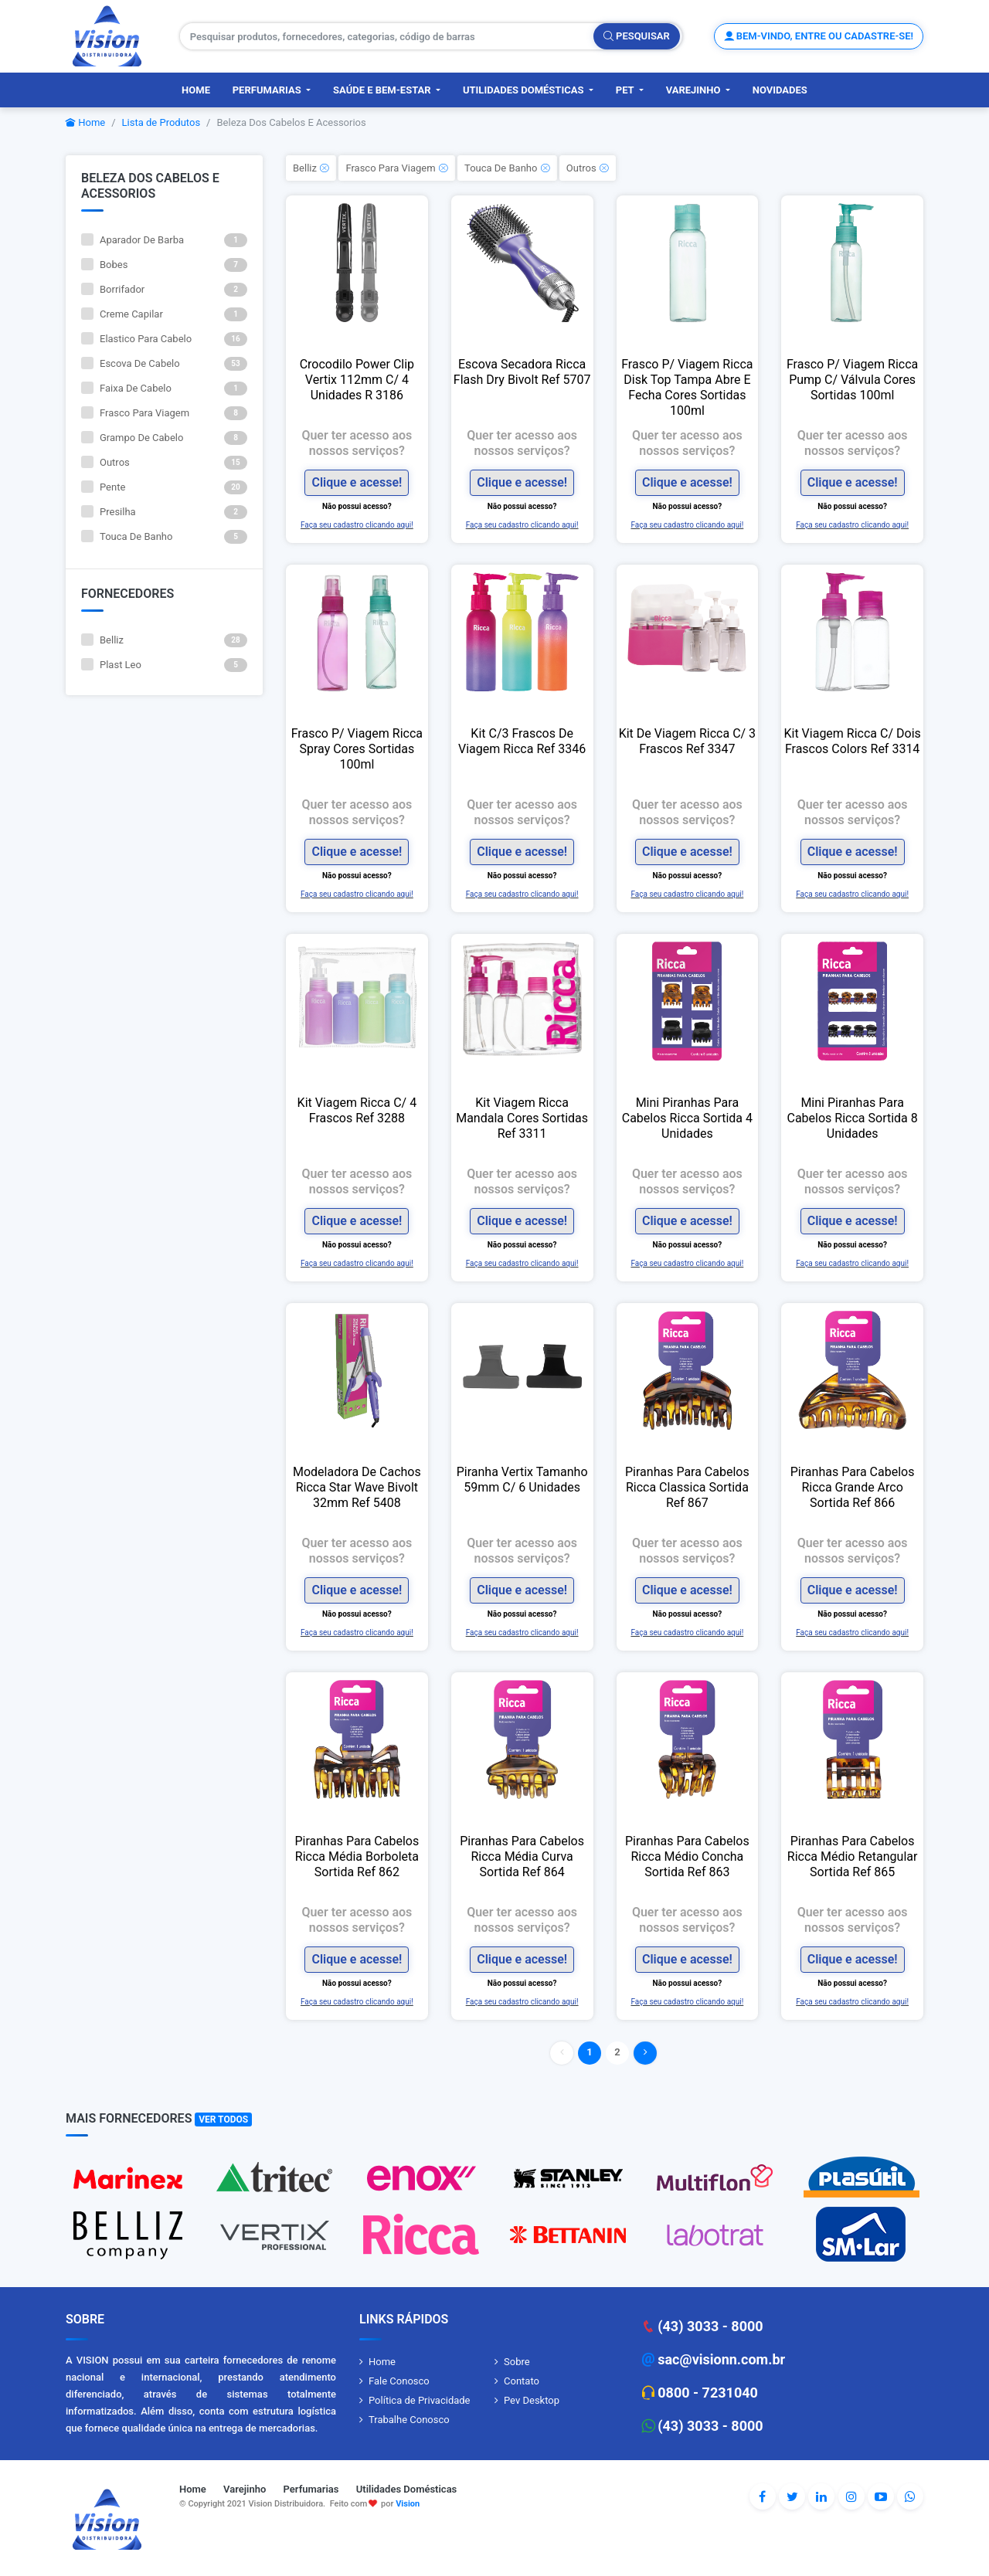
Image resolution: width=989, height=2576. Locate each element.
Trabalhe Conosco (409, 2419)
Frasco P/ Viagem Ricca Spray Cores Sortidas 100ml (357, 749)
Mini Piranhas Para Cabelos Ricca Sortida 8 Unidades (852, 1118)
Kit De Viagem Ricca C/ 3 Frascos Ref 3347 (687, 741)
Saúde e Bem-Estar (383, 90)
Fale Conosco (399, 2381)
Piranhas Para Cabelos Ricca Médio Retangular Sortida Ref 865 (852, 1856)
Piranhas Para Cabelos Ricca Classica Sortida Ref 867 (687, 1487)
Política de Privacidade (420, 2400)
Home (196, 90)
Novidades (780, 90)
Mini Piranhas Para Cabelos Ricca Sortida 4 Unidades (687, 1118)
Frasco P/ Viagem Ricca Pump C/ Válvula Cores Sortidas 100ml (852, 379)
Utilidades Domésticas (524, 90)
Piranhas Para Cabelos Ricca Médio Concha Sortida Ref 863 (687, 1856)
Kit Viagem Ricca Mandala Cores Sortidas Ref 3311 (522, 1118)
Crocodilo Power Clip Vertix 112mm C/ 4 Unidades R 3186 (357, 379)
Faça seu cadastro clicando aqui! (357, 525)
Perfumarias (268, 90)
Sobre (517, 2361)
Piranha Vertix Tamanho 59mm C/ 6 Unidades (522, 1479)
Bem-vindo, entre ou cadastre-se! (818, 36)
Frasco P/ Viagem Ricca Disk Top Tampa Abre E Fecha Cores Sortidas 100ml (687, 387)
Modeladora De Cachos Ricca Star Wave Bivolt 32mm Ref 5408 (357, 1487)
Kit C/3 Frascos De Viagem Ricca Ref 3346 (522, 741)
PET (626, 90)
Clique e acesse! (356, 482)
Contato (521, 2381)
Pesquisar (636, 36)
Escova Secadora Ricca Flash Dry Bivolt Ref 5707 (522, 372)
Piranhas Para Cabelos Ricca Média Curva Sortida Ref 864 (522, 1856)
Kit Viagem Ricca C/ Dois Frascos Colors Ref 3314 (851, 741)
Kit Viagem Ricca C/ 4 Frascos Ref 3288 (357, 1110)
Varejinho (694, 90)
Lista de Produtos (161, 122)
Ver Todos (223, 2119)
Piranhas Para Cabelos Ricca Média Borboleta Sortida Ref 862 (357, 1856)
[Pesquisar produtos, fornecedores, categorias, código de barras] (387, 36)
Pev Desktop (531, 2400)
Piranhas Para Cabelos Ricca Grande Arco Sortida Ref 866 (852, 1487)
